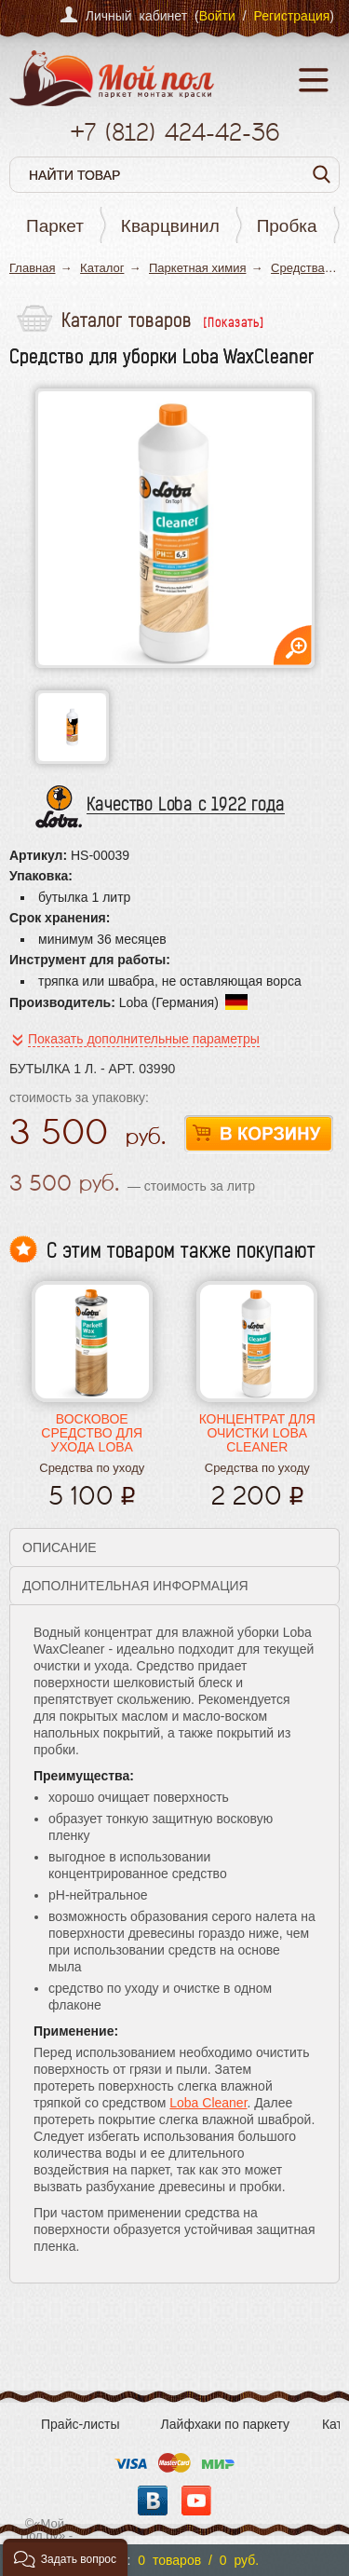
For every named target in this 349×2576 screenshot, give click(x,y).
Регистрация (291, 15)
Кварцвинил (170, 226)
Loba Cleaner (208, 2102)
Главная (32, 268)
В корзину (258, 1134)
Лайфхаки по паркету (225, 2424)
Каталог (102, 268)
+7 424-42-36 (174, 131)
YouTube (196, 2500)
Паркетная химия (197, 268)
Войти (217, 15)
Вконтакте (153, 2500)
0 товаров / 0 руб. (198, 2560)
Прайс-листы (80, 2424)
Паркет (55, 226)
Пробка (287, 226)
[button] (65, 2557)
